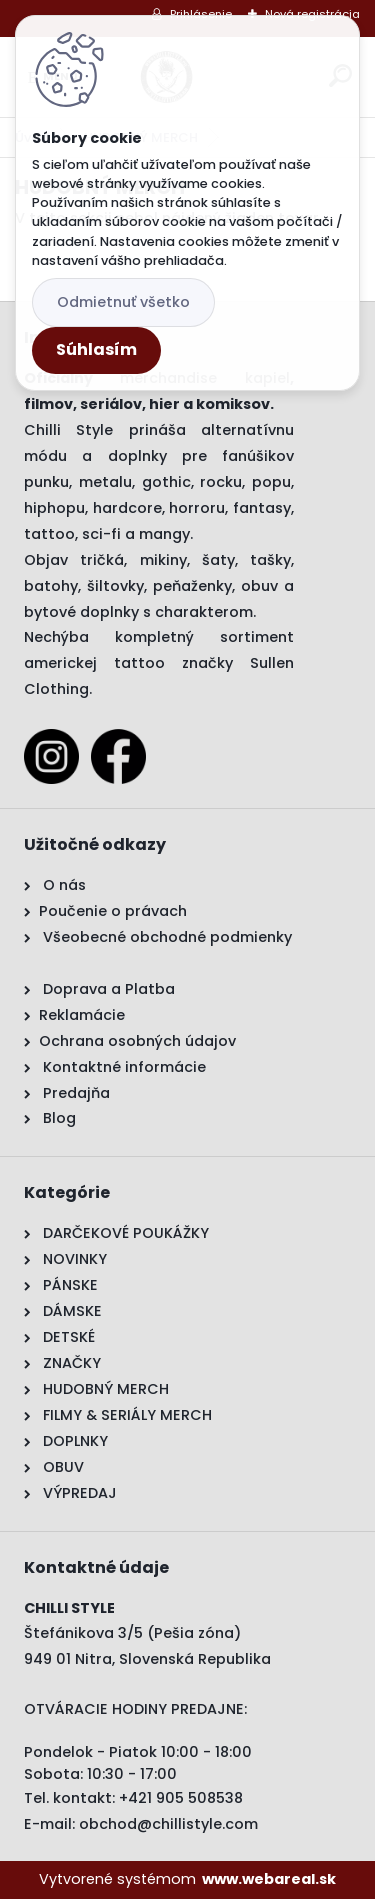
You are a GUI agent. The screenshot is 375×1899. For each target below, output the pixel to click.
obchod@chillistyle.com (168, 1824)
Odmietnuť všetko (123, 302)
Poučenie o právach (113, 911)
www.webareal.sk (269, 1879)
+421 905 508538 (181, 1798)
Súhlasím (96, 349)
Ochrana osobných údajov (137, 1041)
